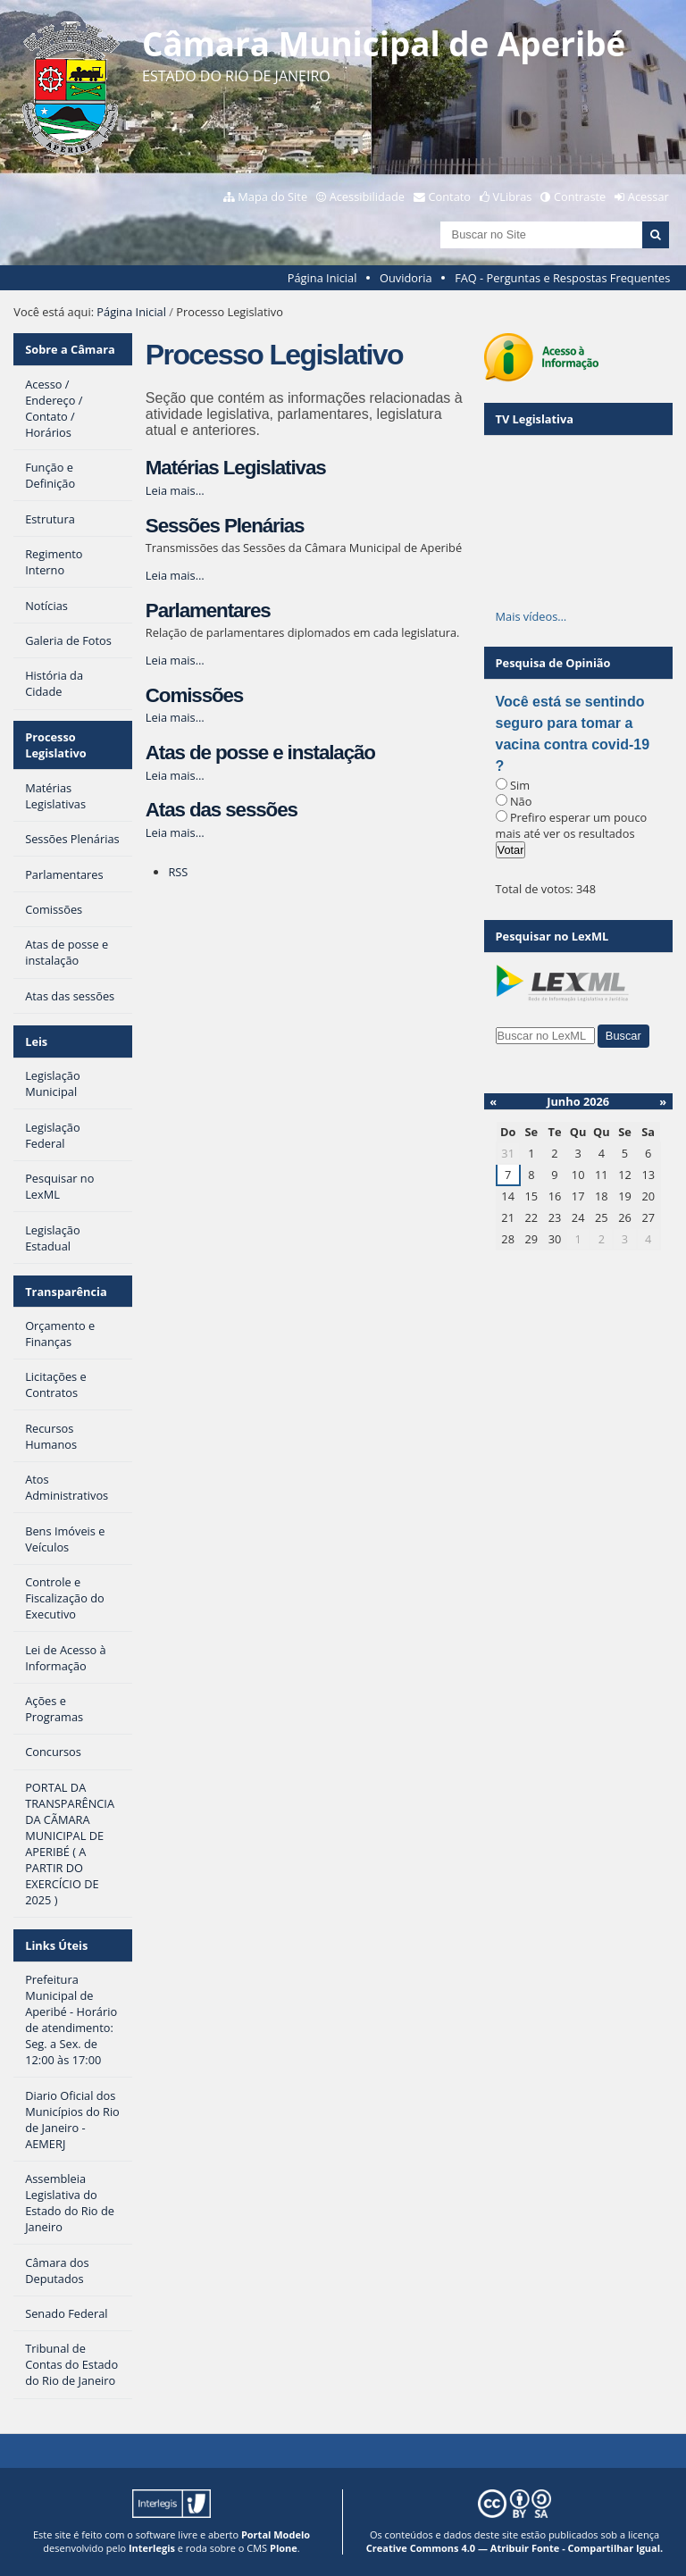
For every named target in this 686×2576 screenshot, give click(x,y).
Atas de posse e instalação (260, 752)
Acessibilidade (367, 196)
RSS (178, 872)
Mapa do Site (272, 196)
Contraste (580, 196)
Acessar (648, 196)
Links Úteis (56, 1945)
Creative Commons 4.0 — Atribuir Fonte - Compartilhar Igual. (515, 2548)
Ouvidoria (406, 278)
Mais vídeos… (531, 616)
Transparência (66, 1292)
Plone (283, 2548)
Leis (36, 1041)
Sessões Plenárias (225, 525)
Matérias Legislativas (236, 467)
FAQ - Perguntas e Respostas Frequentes (562, 278)
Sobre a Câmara (70, 349)
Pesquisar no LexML (552, 936)
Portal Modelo (275, 2534)
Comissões (194, 695)
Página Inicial (322, 278)
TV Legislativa (534, 419)
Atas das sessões (221, 810)
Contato (450, 196)
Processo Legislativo (56, 745)
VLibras (512, 196)
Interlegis (152, 2548)
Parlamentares (208, 610)
